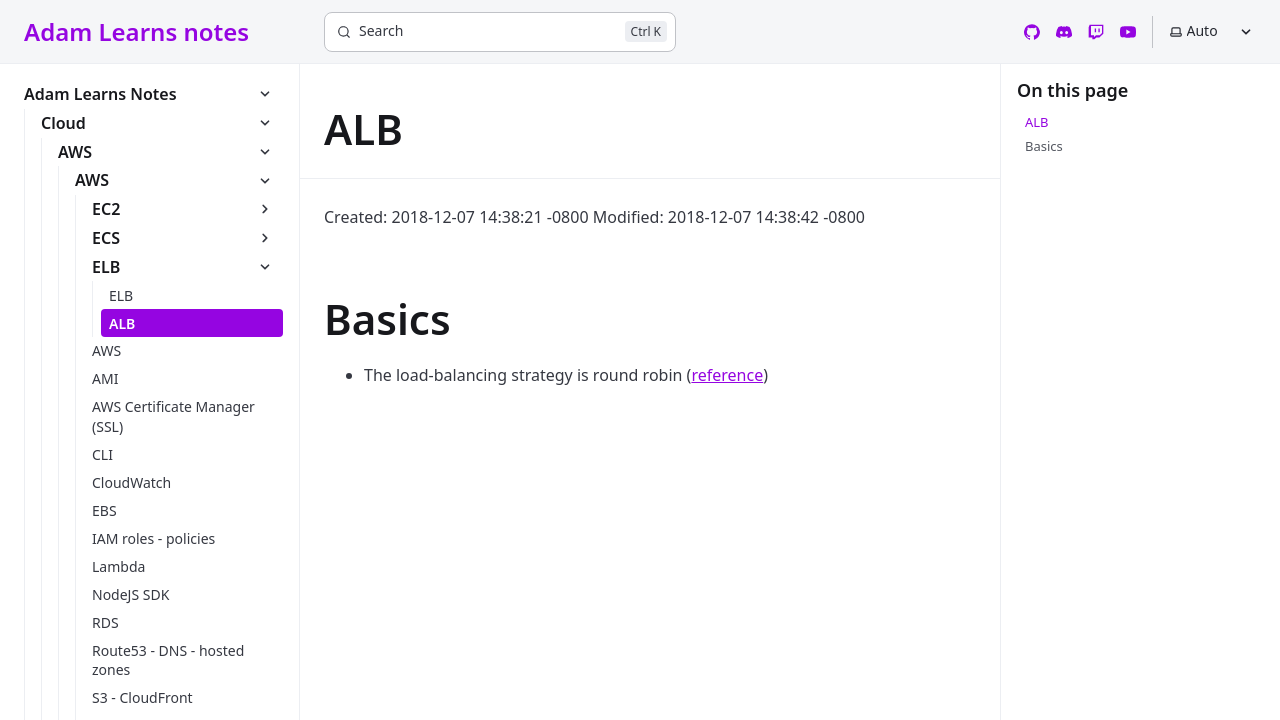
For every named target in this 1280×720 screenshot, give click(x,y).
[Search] (500, 32)
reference (727, 375)
